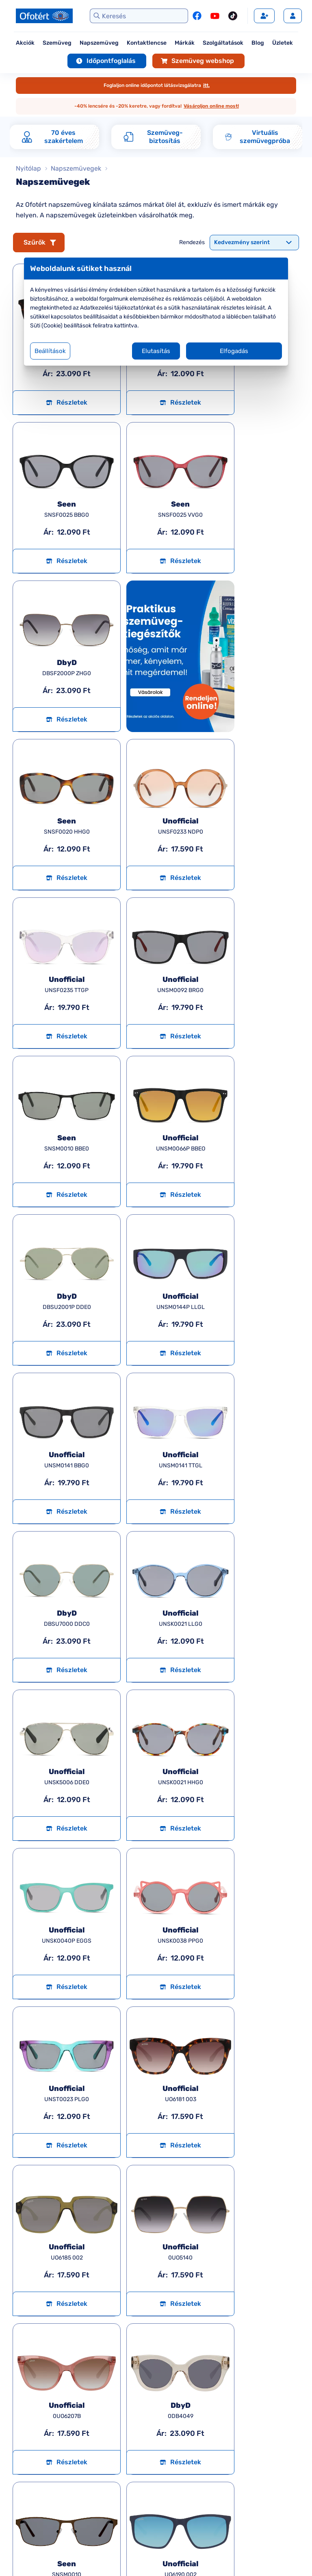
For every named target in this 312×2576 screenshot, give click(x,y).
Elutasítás (156, 351)
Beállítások (50, 351)
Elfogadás (234, 351)
